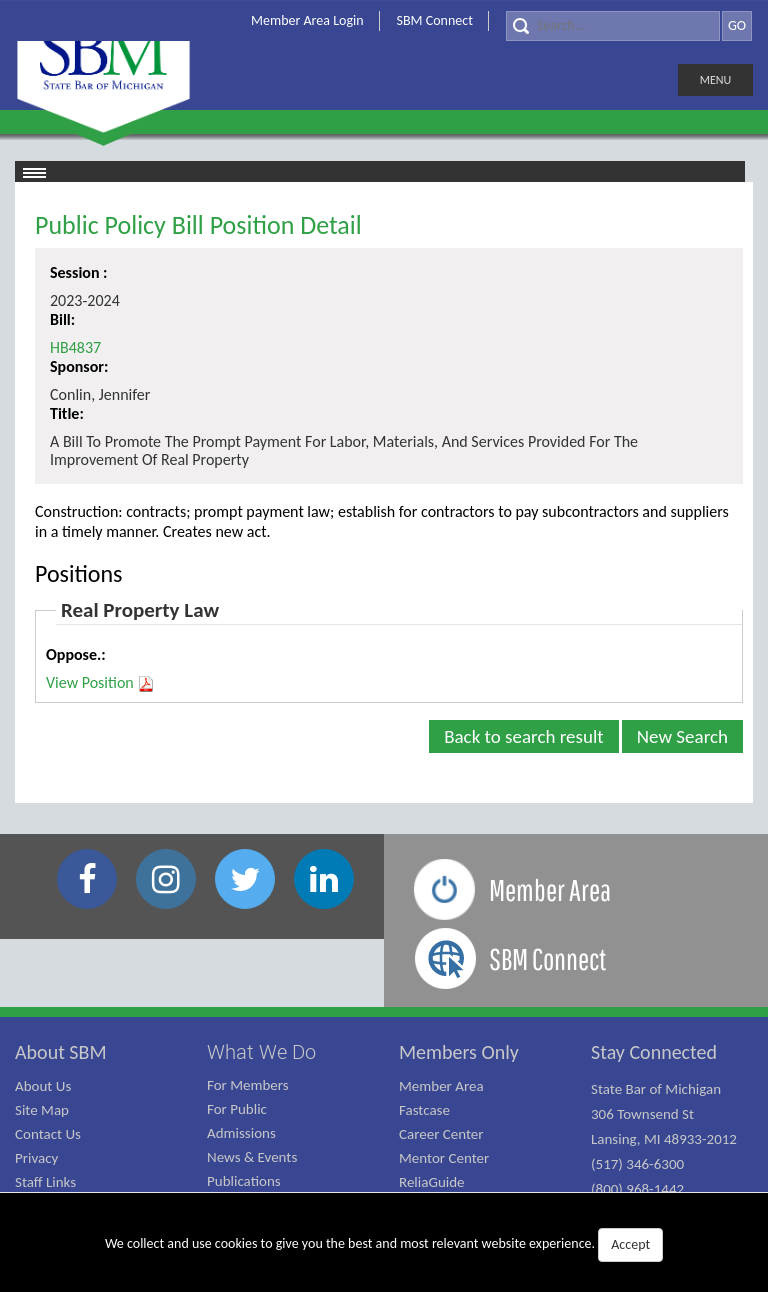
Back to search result (524, 736)
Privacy (36, 1158)
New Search (682, 736)
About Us (43, 1086)
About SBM (61, 1052)
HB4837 (75, 347)
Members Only (459, 1052)
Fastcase (424, 1110)
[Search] (613, 26)
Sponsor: (79, 366)
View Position (100, 683)
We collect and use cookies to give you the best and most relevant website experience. (384, 1245)
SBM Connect (435, 20)
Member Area (441, 1086)
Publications (244, 1181)
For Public (237, 1109)
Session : (79, 272)
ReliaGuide (432, 1182)
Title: (67, 413)
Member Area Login (307, 20)
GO (737, 25)
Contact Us (48, 1134)
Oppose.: (76, 654)
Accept (630, 1244)
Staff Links (45, 1182)
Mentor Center (444, 1158)
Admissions (241, 1133)
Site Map (42, 1110)
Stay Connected (654, 1052)
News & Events (252, 1157)
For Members (248, 1085)
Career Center (441, 1134)
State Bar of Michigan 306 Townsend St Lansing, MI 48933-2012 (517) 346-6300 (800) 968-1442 (664, 1139)
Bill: (62, 319)
